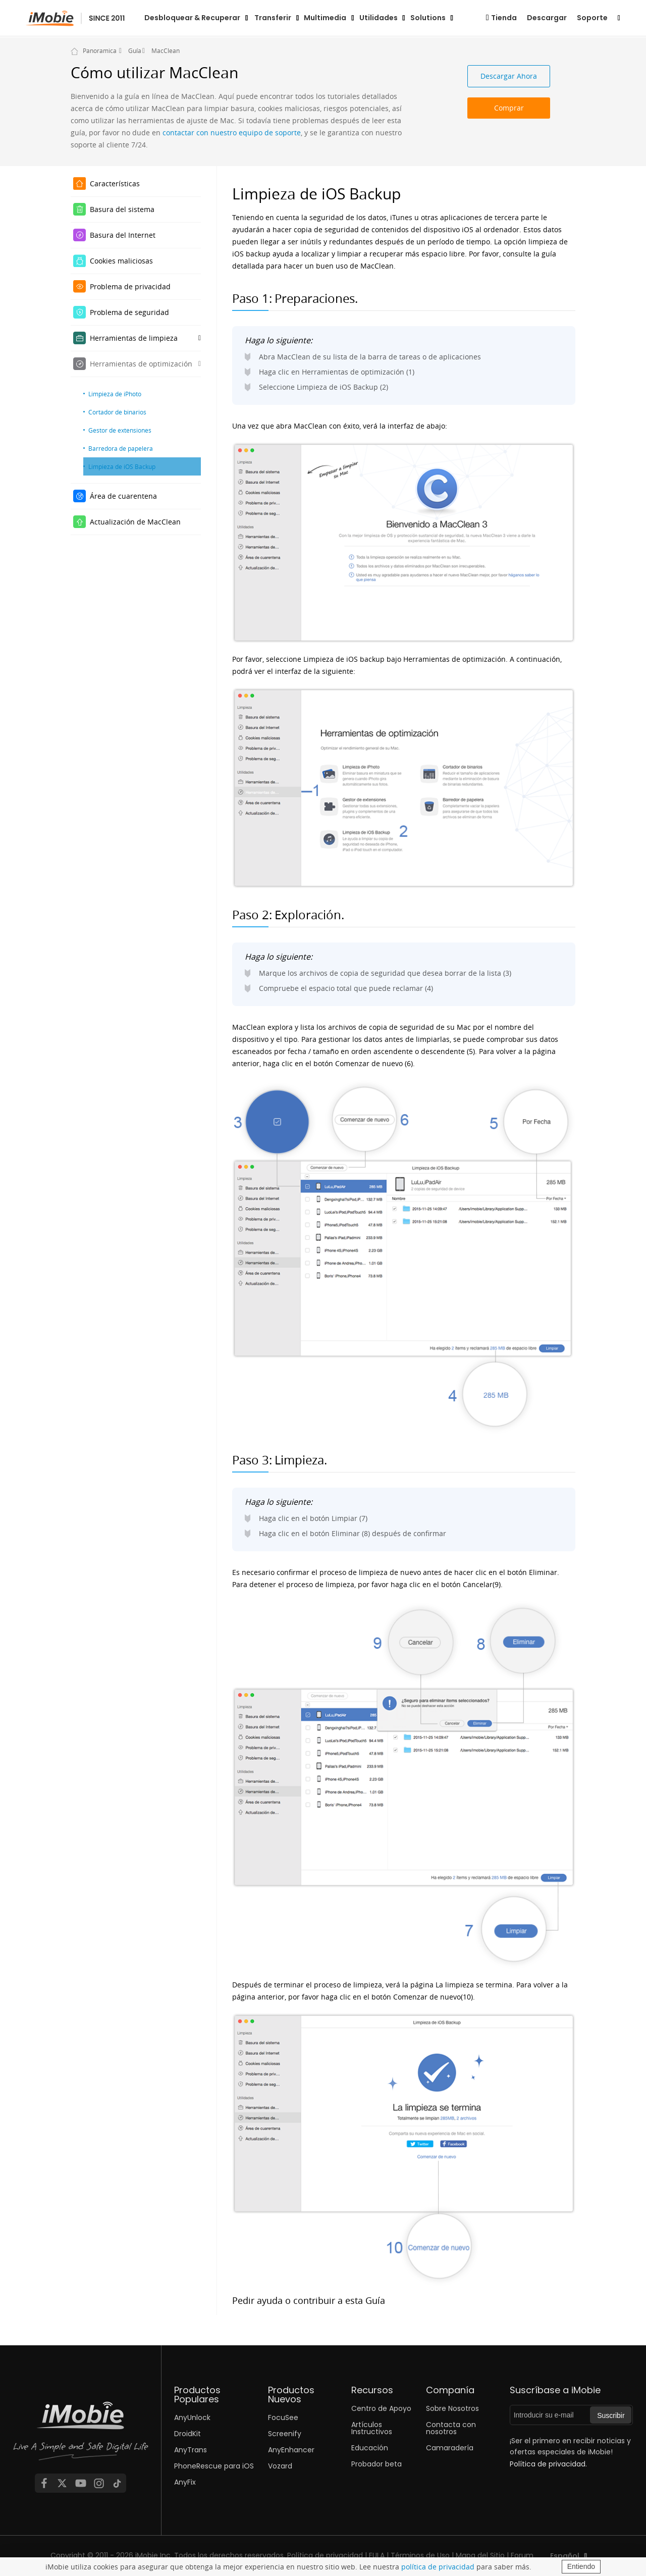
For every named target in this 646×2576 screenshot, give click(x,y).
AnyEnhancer (291, 2450)
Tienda (504, 18)
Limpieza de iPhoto (114, 394)
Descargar (547, 18)
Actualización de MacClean (135, 522)
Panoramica (100, 50)
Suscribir (610, 2415)
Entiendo (581, 2566)
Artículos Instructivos (371, 2428)
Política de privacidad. (548, 2464)
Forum (522, 2555)
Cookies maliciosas (121, 261)
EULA (377, 2555)
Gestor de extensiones (119, 430)
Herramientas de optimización (141, 364)
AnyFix (185, 2482)
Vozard (280, 2466)
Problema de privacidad (130, 286)
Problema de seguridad (129, 312)
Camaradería (449, 2448)
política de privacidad (437, 2566)
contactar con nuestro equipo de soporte (232, 132)
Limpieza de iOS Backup (121, 466)
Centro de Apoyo (381, 2408)
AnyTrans (190, 2450)
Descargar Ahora (508, 76)
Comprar (509, 108)
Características (115, 183)
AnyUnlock (192, 2417)
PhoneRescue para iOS (214, 2466)
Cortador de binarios (117, 412)
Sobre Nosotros (452, 2408)
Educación (369, 2448)
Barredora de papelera (120, 448)
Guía (134, 50)
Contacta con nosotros (451, 2428)
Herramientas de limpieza (134, 338)
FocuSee (283, 2417)
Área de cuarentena (123, 496)
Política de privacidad (325, 2555)
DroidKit (187, 2434)
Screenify (284, 2434)
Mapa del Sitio (480, 2555)
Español (564, 2556)
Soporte (592, 18)
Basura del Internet (122, 235)
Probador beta (376, 2464)
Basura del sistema (122, 209)
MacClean (165, 50)
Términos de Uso (420, 2555)
